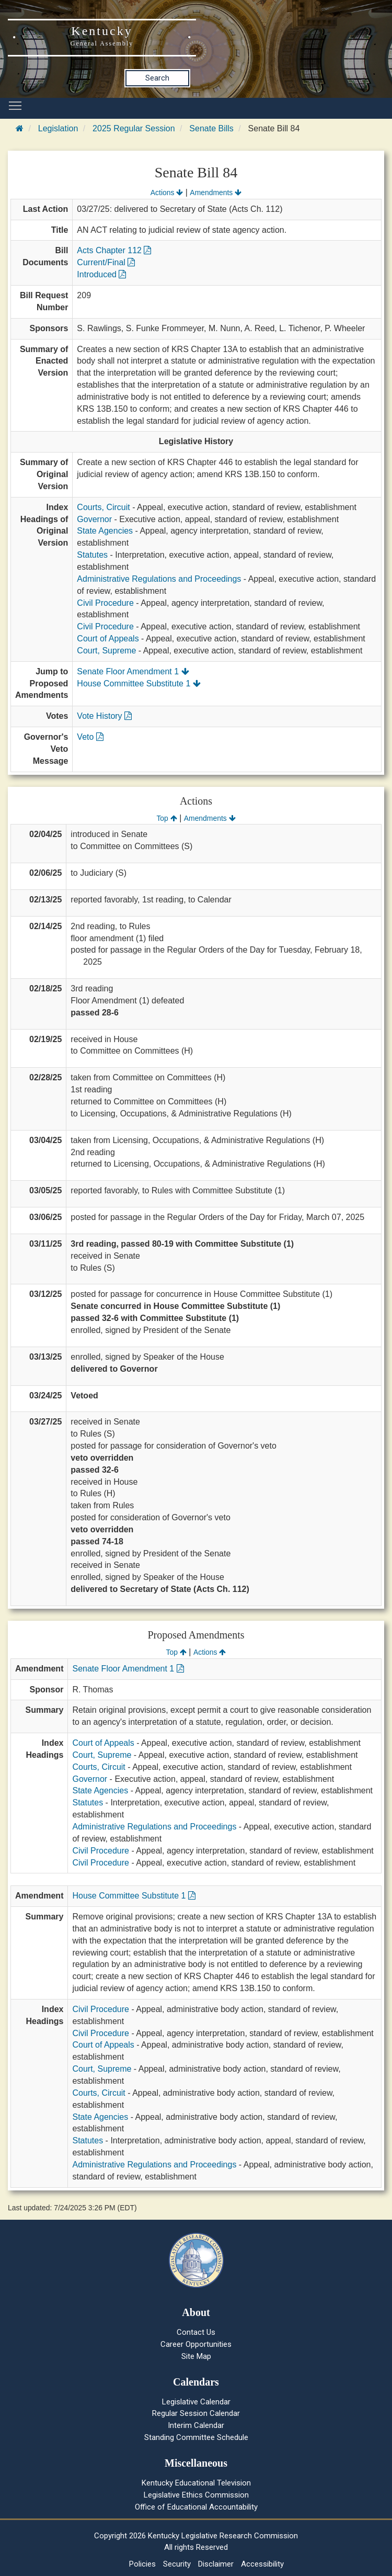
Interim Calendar (196, 2425)
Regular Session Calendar (196, 2413)
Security (177, 2564)
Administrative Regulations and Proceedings (159, 578)
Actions (167, 192)
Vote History (104, 715)
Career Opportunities (196, 2344)
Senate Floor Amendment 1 (133, 671)
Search (157, 78)
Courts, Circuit (103, 507)
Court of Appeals (108, 638)
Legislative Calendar (196, 2401)
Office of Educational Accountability (196, 2507)
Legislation (58, 128)
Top (166, 818)
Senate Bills (211, 128)
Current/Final (106, 262)
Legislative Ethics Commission (196, 2495)
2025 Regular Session (134, 128)
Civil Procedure (105, 602)
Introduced (101, 274)
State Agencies (105, 530)
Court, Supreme (106, 650)
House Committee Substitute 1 (138, 683)
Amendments (215, 192)
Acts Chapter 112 (114, 250)
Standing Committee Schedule (196, 2437)
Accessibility (262, 2564)
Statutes (92, 554)
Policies (142, 2564)
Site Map (196, 2356)
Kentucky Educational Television (196, 2483)
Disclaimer (216, 2564)
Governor (94, 519)
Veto (90, 736)
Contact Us (196, 2332)
